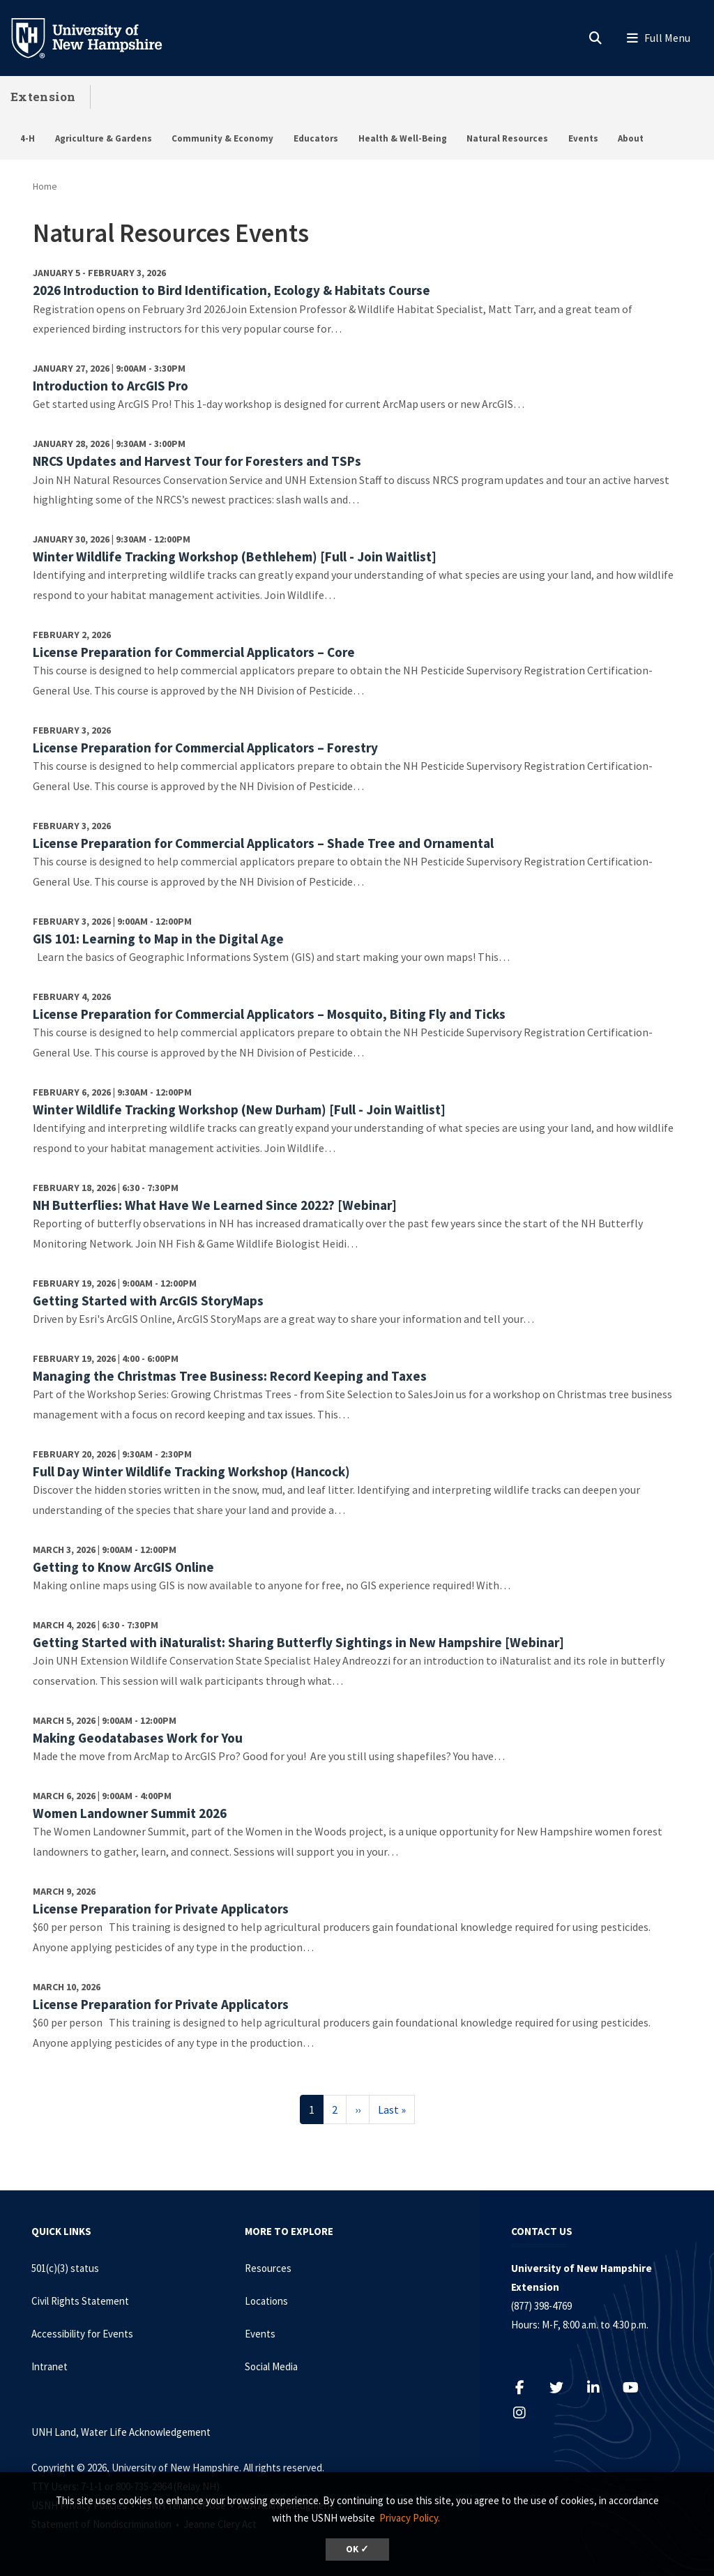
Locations (266, 2301)
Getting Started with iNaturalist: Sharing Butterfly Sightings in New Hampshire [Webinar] (298, 1642)
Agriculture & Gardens (103, 138)
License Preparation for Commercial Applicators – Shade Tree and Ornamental (263, 843)
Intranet (49, 2366)
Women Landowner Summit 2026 (130, 1813)
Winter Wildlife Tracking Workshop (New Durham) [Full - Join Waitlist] (239, 1109)
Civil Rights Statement (80, 2301)
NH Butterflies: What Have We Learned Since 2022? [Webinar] (215, 1205)
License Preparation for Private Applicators (161, 1908)
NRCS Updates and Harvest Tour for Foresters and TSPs (197, 461)
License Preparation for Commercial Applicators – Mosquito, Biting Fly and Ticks (269, 1014)
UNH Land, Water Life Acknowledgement (121, 2432)
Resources (268, 2268)
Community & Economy (222, 138)
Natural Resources (507, 138)
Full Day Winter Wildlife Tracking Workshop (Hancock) (191, 1471)
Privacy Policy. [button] (409, 2517)
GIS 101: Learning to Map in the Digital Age (158, 938)
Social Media (271, 2366)
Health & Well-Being (402, 138)
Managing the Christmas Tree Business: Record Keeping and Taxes (230, 1375)
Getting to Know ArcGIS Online (123, 1567)
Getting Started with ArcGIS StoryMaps (148, 1300)
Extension (43, 97)
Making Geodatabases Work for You (138, 1737)
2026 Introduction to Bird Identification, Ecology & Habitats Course (231, 290)
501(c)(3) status (65, 2268)
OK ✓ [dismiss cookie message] (357, 2549)
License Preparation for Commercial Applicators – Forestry (205, 747)
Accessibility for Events (82, 2333)
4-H (27, 138)
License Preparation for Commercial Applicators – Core (194, 652)
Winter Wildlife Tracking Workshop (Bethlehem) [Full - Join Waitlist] (234, 556)
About (631, 138)
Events (583, 138)
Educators (316, 138)
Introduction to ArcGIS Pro (110, 385)
